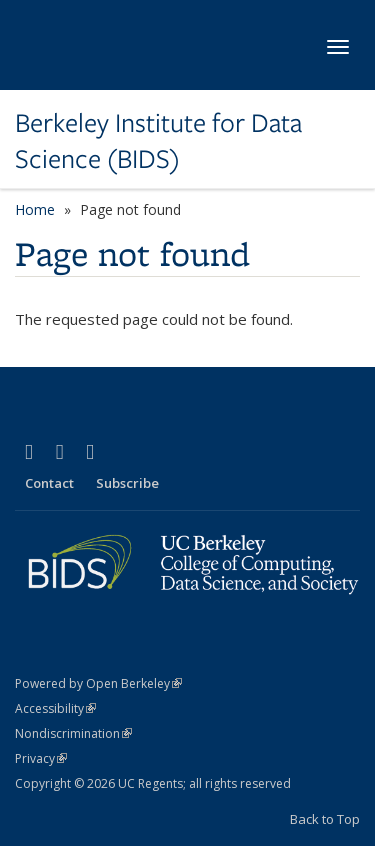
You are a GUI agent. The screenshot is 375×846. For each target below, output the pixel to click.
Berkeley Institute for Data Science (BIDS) (158, 141)
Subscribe (127, 483)
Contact (49, 483)
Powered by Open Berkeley (98, 683)
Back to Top (325, 819)
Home (35, 209)
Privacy (41, 758)
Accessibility (55, 708)
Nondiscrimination (73, 733)
